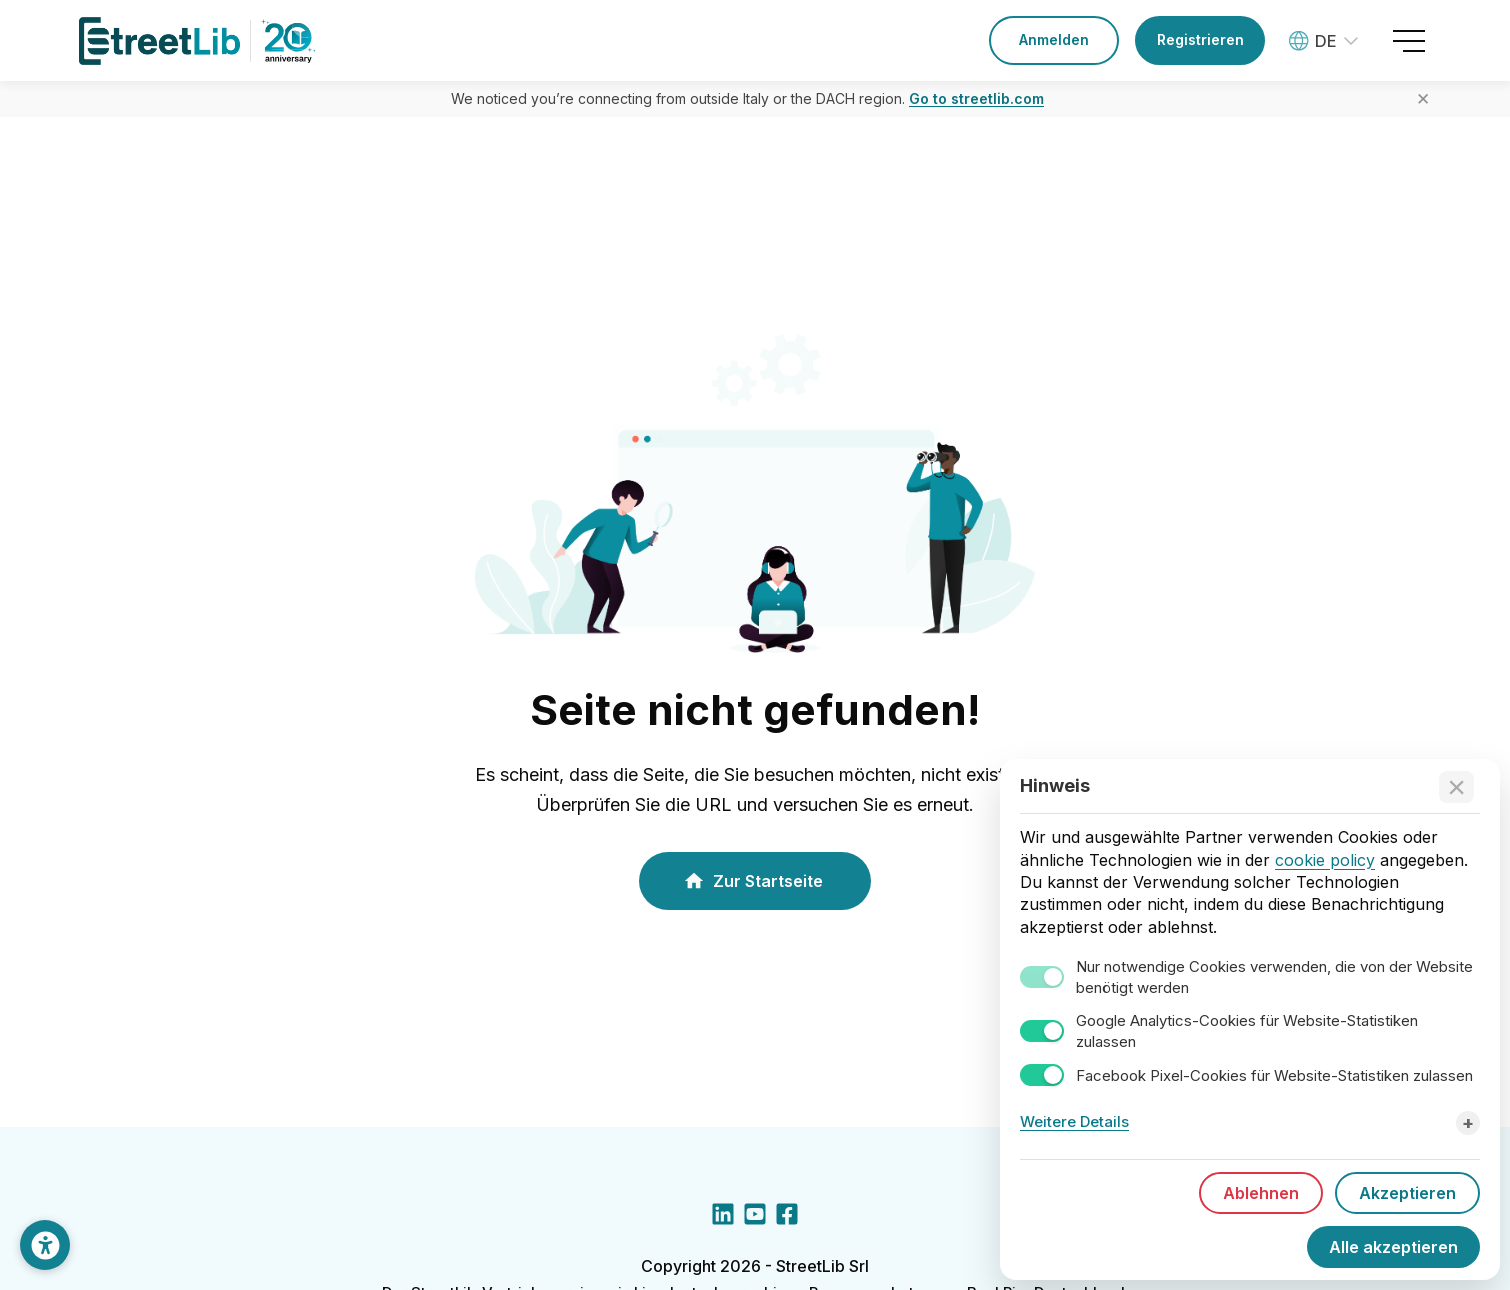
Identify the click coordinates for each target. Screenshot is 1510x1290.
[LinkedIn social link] (723, 1218)
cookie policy (1325, 861)
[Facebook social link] (787, 1218)
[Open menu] (1409, 41)
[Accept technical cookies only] (1456, 789)
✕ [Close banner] (1423, 99)
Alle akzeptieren (1393, 1249)
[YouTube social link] (755, 1218)
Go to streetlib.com (976, 98)
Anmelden (1054, 39)
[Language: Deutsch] (1326, 41)
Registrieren (1200, 39)
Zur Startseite (753, 881)
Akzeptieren (1407, 1195)
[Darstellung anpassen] (45, 1245)
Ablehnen (1261, 1195)
